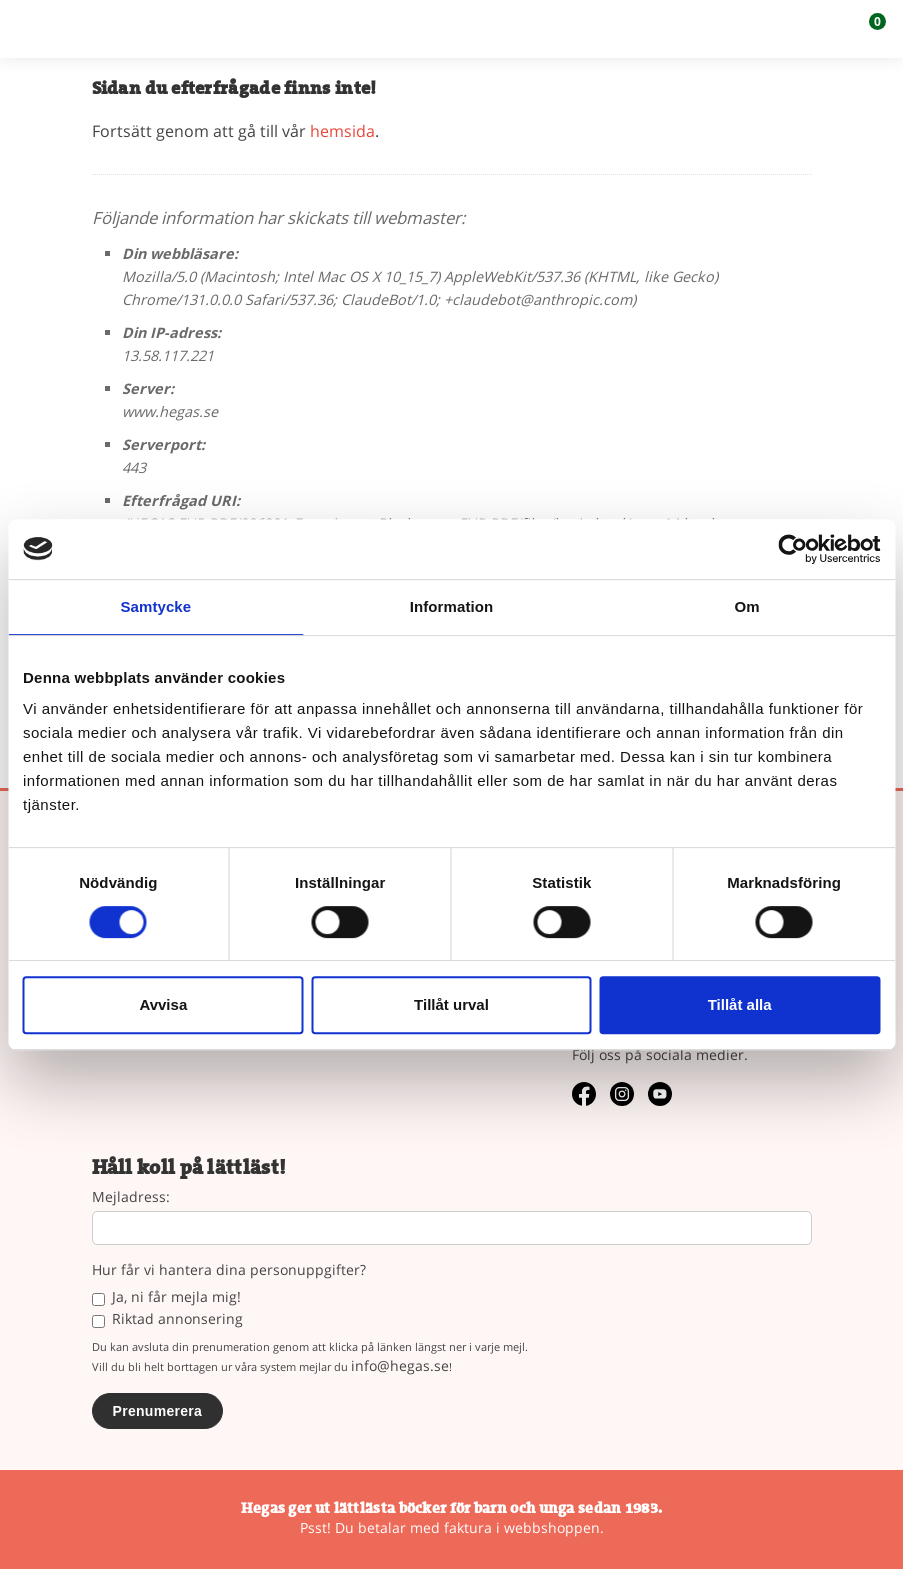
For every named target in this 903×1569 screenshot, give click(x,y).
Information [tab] (452, 606)
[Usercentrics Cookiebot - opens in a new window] (792, 549)
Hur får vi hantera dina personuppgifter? (229, 1270)
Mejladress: (131, 1197)
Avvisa (163, 1004)
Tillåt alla (740, 1004)
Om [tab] (747, 606)
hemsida (342, 131)
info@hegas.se (400, 1365)
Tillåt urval (451, 1004)
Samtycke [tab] (155, 606)
